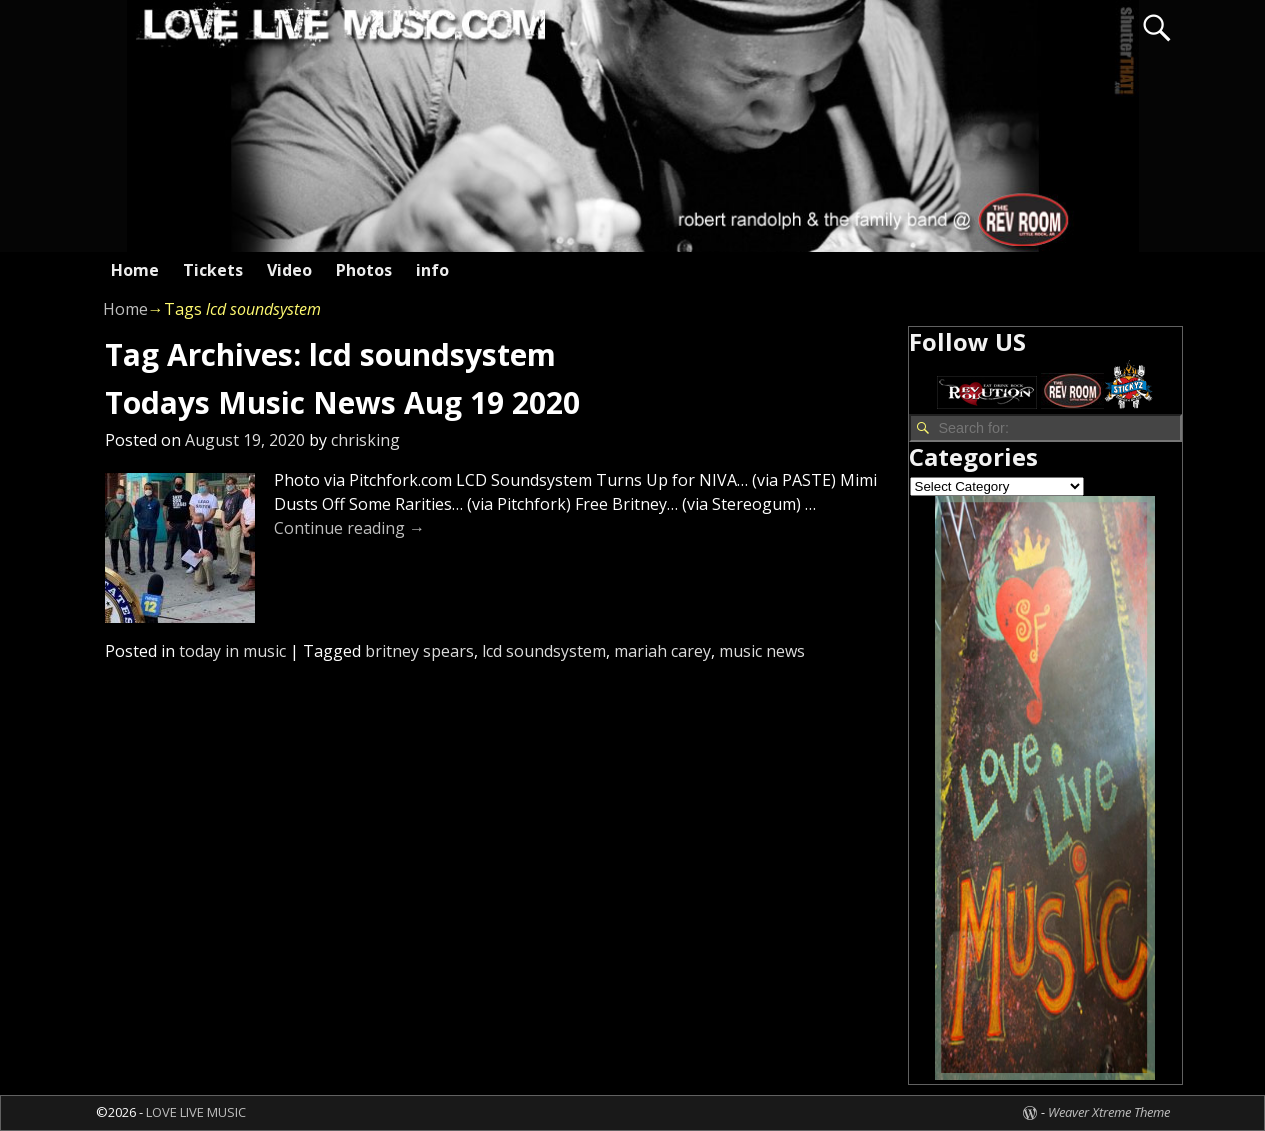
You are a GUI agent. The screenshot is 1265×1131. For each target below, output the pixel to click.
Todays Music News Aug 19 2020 (342, 402)
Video (289, 270)
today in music (232, 651)
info (432, 270)
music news (762, 651)
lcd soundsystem (544, 651)
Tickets (213, 270)
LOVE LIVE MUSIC (196, 1112)
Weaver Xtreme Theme (1109, 1112)
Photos (364, 270)
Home (135, 270)
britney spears (419, 651)
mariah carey (662, 651)
